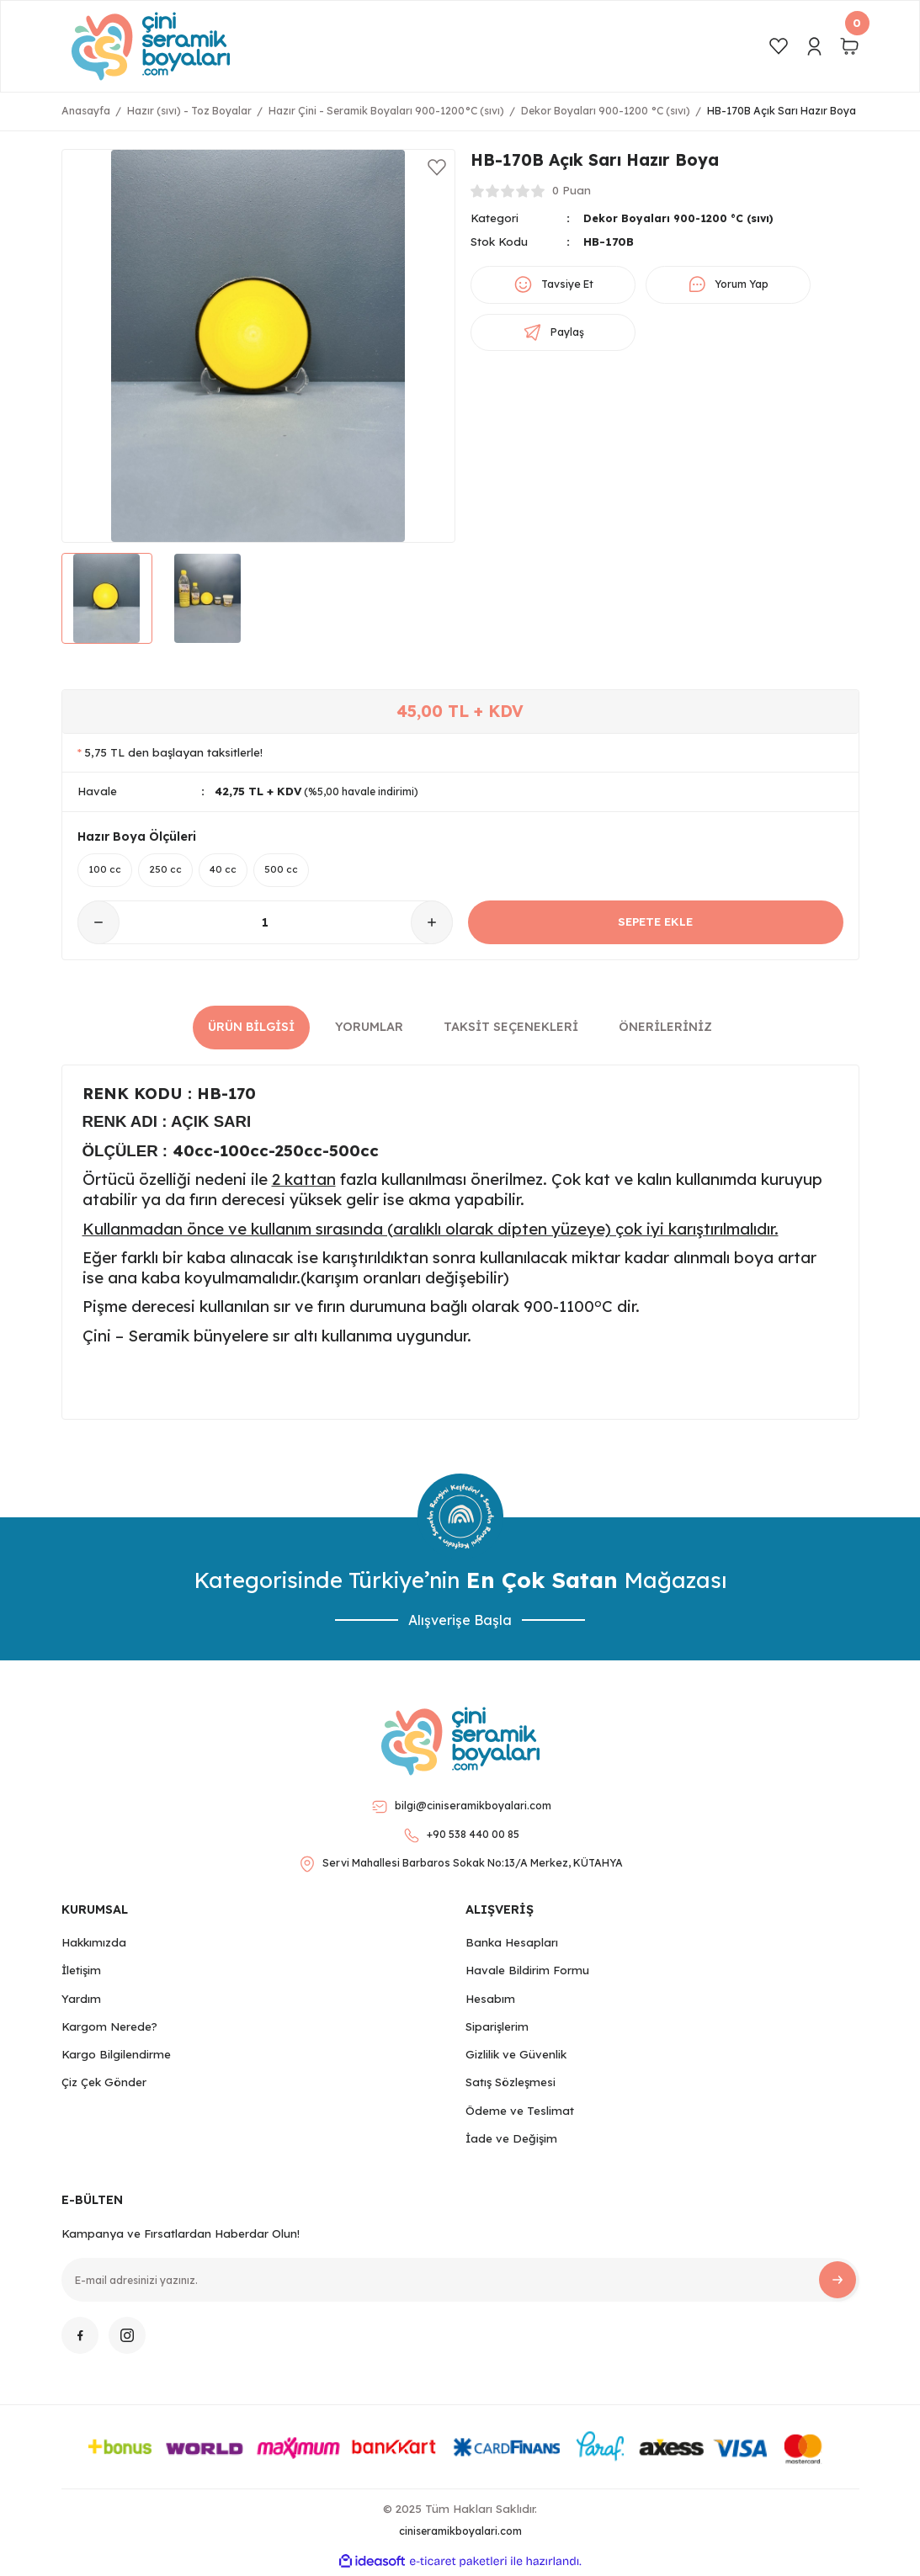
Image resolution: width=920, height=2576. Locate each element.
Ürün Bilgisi (251, 1029)
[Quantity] (265, 925)
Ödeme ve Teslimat (519, 2113)
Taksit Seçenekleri (511, 1029)
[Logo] (151, 46)
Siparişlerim (497, 2029)
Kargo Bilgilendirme (116, 2056)
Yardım (81, 2000)
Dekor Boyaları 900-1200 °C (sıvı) (685, 218)
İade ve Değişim (511, 2141)
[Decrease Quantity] (98, 925)
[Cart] (849, 46)
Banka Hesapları (511, 1945)
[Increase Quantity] (432, 925)
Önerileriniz (665, 1029)
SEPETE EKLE (655, 924)
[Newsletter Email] (460, 2282)
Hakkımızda (93, 1945)
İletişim (81, 1972)
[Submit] (837, 2282)
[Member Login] (814, 46)
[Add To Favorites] (436, 167)
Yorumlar (369, 1029)
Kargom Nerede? (109, 2029)
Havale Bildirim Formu (527, 1972)
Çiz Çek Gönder (103, 2084)
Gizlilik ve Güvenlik (515, 2056)
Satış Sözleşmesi (510, 2084)
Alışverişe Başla (460, 1621)
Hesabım (490, 2000)
